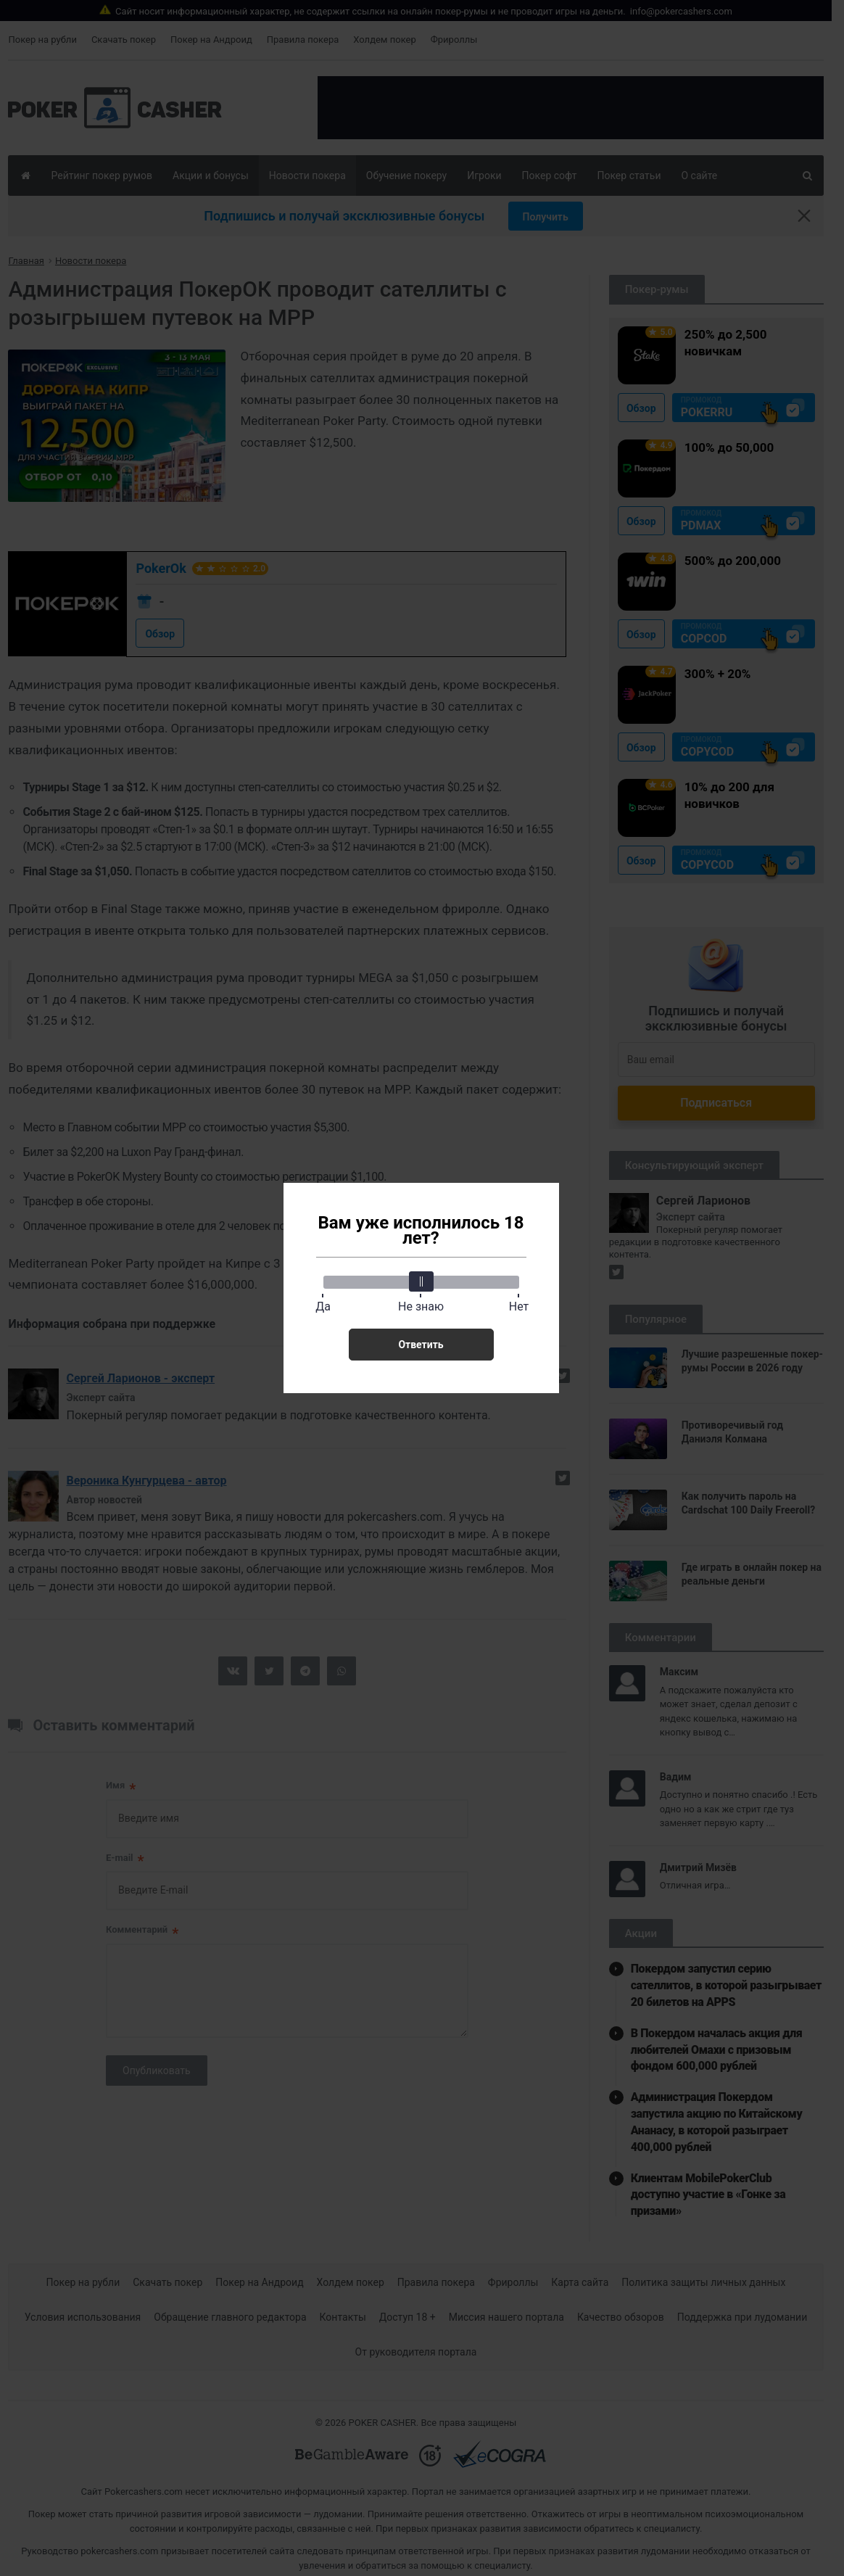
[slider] (421, 1281)
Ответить (420, 1344)
